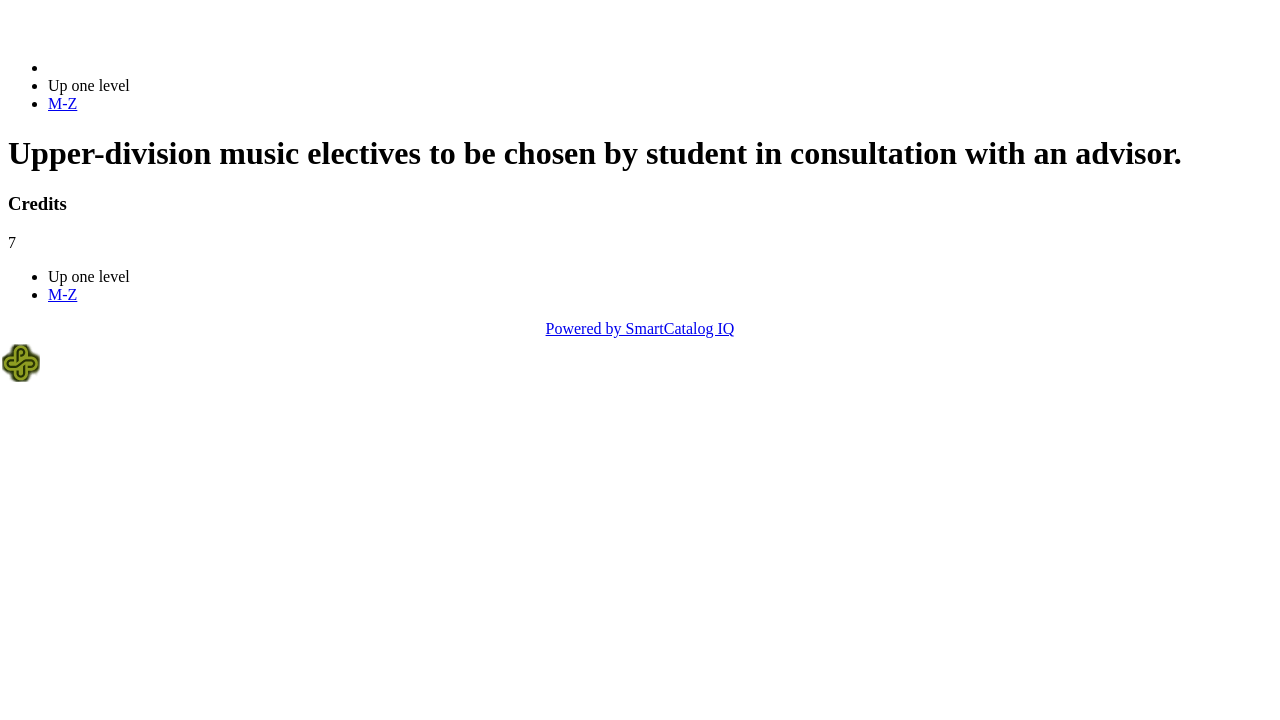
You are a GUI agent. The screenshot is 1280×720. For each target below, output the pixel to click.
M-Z (62, 103)
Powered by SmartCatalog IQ (640, 328)
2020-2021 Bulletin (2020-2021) (152, 67)
